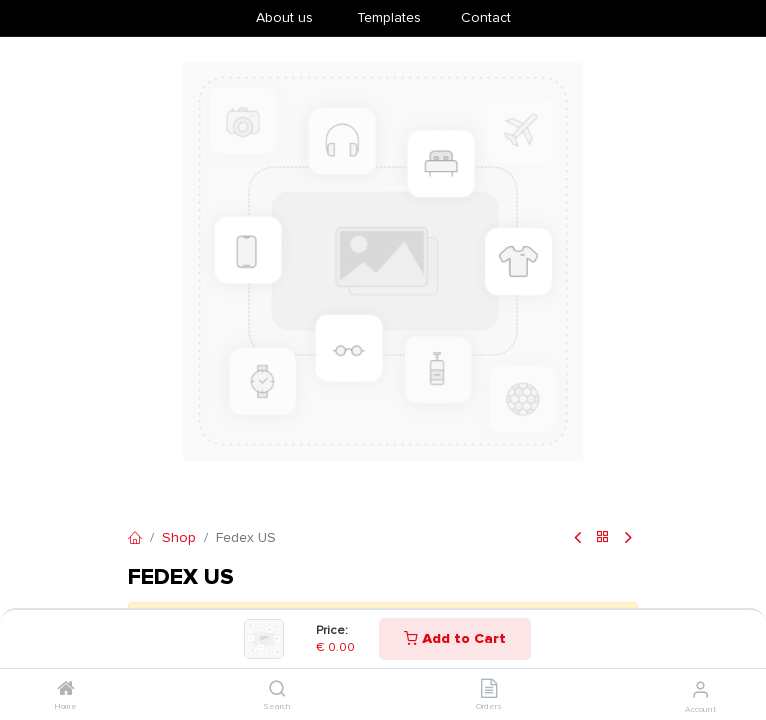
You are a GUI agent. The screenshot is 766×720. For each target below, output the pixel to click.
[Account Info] (700, 690)
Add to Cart (455, 638)
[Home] (66, 690)
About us (284, 17)
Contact (486, 17)
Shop (179, 537)
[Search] (277, 690)
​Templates (389, 17)
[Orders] (489, 690)
